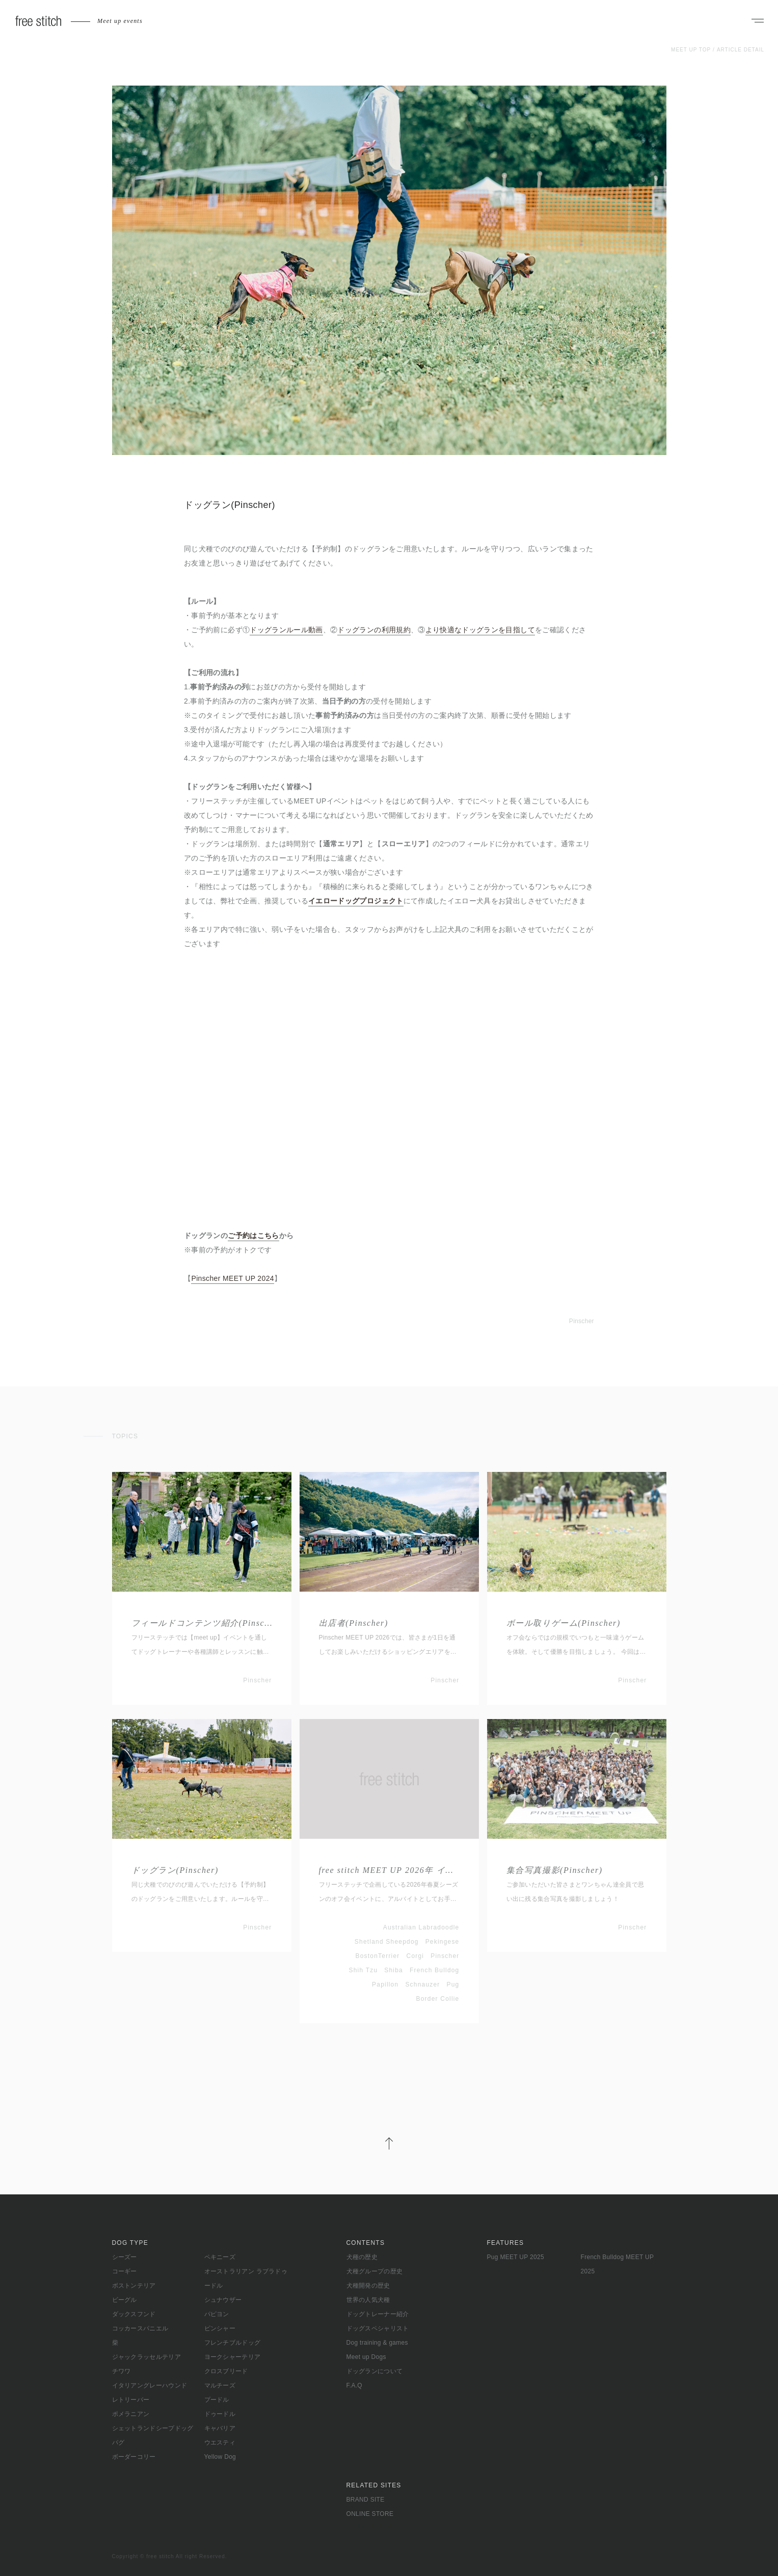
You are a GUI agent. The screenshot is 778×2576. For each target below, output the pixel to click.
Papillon (385, 1984)
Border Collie (438, 1998)
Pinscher (581, 1321)
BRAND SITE (365, 2499)
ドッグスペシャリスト (377, 2328)
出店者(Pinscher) (353, 1623)
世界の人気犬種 (368, 2299)
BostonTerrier (378, 1956)
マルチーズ (220, 2385)
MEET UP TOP (691, 49)
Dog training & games (377, 2342)
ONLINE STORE (370, 2513)
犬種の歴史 (362, 2257)
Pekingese (442, 1941)
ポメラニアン (131, 2414)
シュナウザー (223, 2299)
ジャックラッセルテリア (146, 2356)
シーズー (124, 2257)
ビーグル (124, 2299)
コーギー (124, 2271)
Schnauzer (422, 1984)
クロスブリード (226, 2371)
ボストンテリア (134, 2285)
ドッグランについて (374, 2371)
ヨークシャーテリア (232, 2356)
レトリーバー (131, 2399)
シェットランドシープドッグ (153, 2428)
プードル (216, 2399)
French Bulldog (435, 1970)
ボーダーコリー (134, 2456)
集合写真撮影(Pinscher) (554, 1870)
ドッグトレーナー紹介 (377, 2314)
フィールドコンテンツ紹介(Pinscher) (201, 1623)
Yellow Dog (220, 2456)
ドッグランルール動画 (286, 630)
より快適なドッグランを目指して (480, 630)
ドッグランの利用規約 (374, 630)
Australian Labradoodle (421, 1927)
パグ (118, 2442)
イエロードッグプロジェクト (356, 901)
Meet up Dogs (366, 2356)
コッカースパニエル (140, 2328)
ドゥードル (220, 2414)
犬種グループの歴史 (374, 2271)
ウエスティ (220, 2442)
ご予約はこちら (253, 1235)
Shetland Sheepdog (387, 1941)
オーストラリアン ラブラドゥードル (246, 2278)
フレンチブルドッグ (232, 2342)
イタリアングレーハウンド (149, 2385)
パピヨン (216, 2314)
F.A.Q (354, 2385)
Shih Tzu (363, 1970)
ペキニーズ (220, 2257)
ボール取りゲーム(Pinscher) (563, 1623)
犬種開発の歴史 (368, 2285)
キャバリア (220, 2428)
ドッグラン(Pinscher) (175, 1870)
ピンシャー (220, 2328)
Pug (453, 1984)
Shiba (393, 1970)
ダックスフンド (134, 2314)
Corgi (415, 1956)
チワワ (121, 2371)
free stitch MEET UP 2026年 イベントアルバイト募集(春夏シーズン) (389, 1870)
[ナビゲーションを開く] (758, 21)
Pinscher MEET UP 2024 (232, 1278)
